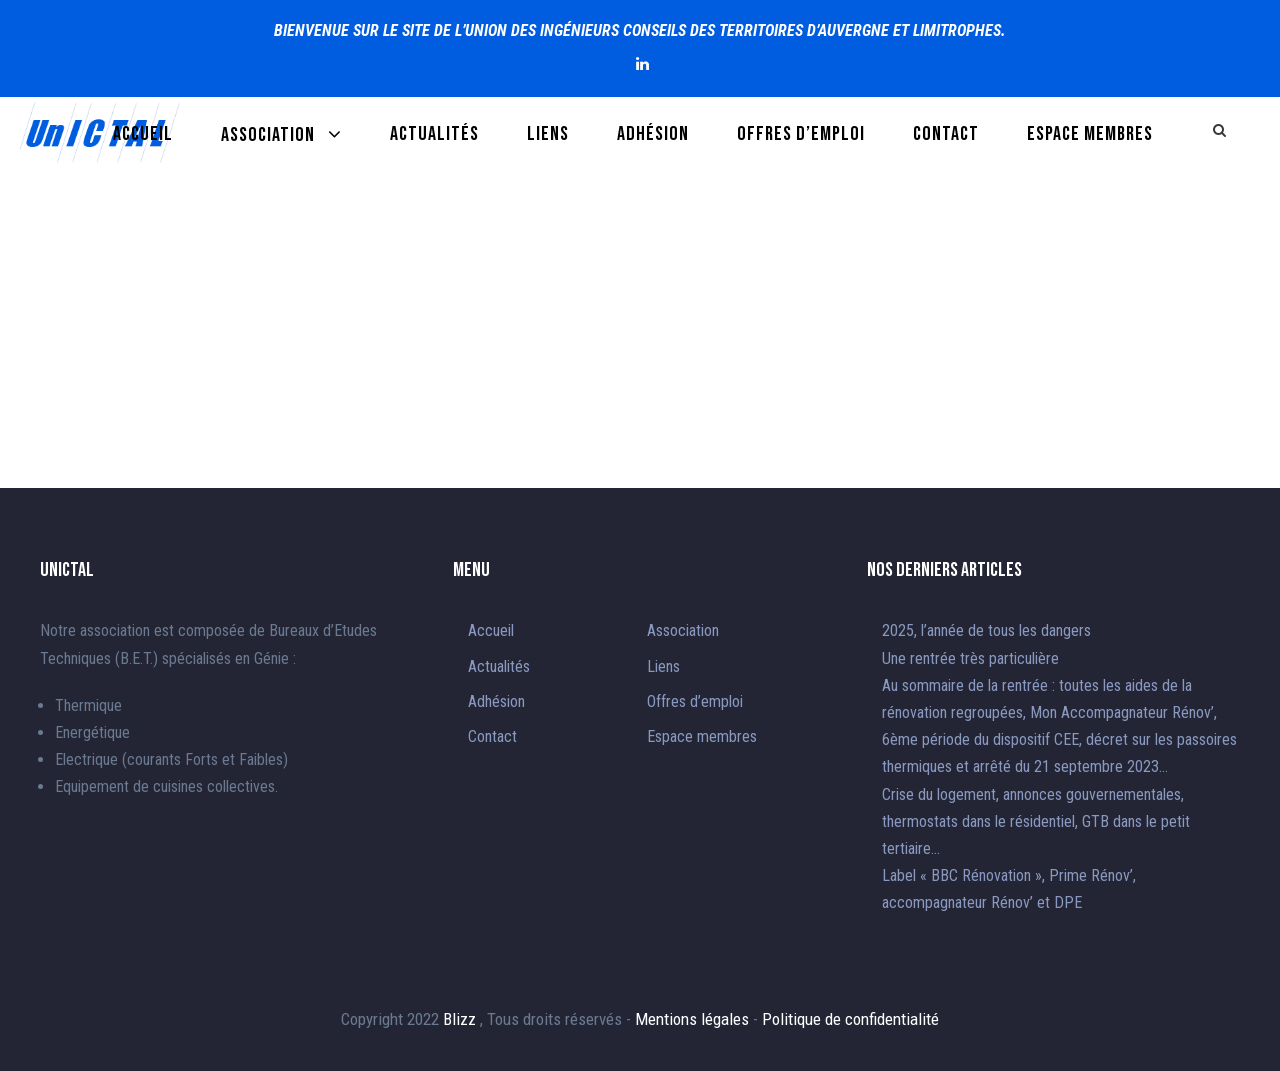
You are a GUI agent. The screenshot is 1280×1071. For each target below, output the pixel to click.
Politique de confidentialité (850, 1019)
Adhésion (653, 134)
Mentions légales (694, 1019)
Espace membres (1090, 134)
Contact (946, 134)
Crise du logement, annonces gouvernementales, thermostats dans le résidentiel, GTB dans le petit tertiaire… (1036, 821)
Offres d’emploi (801, 134)
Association (268, 135)
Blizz (461, 1019)
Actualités (434, 134)
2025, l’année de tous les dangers (986, 630)
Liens (548, 134)
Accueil (143, 134)
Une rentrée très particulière (970, 658)
